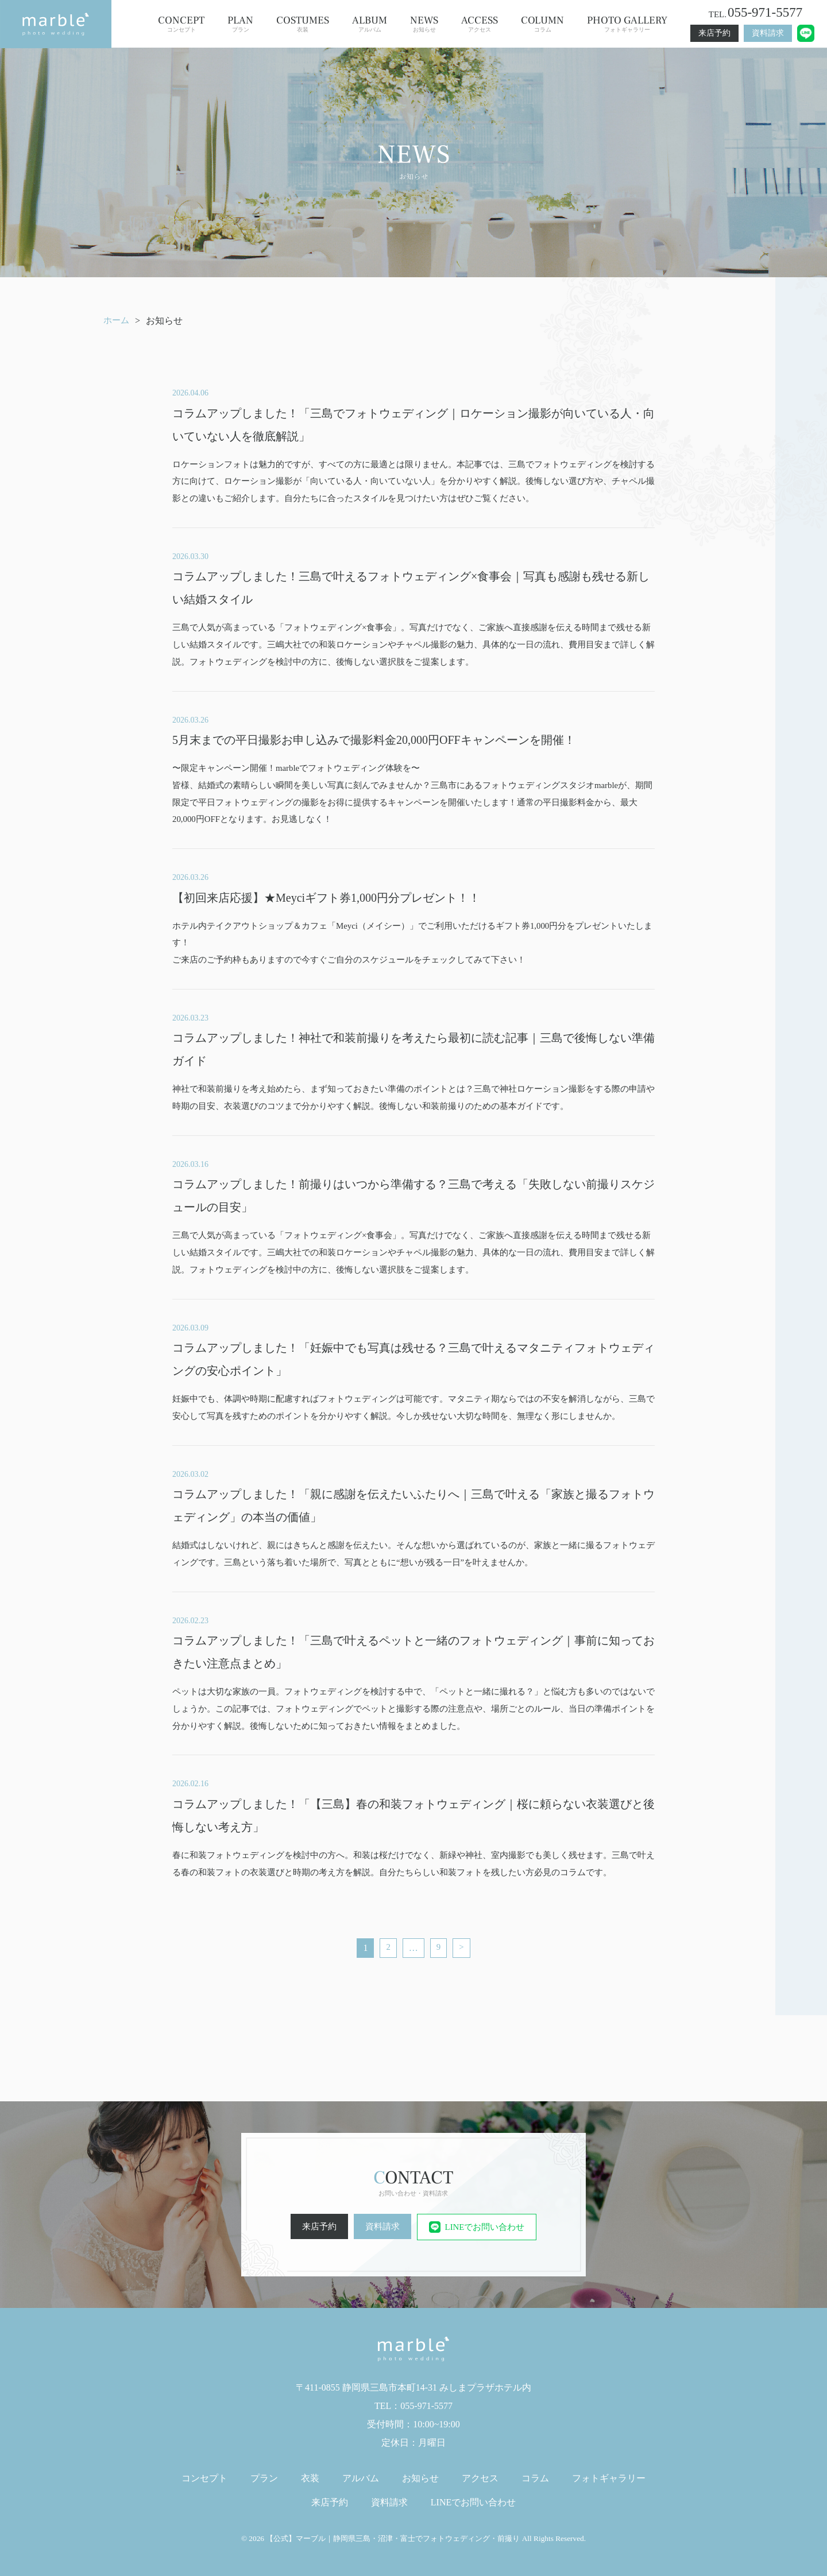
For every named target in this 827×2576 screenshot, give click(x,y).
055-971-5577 (765, 12)
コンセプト (181, 24)
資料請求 (768, 33)
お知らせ (424, 24)
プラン (240, 24)
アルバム (369, 24)
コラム (542, 24)
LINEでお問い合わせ (479, 2227)
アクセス (479, 24)
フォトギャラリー (627, 24)
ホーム (117, 320)
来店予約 (714, 33)
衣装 (302, 24)
